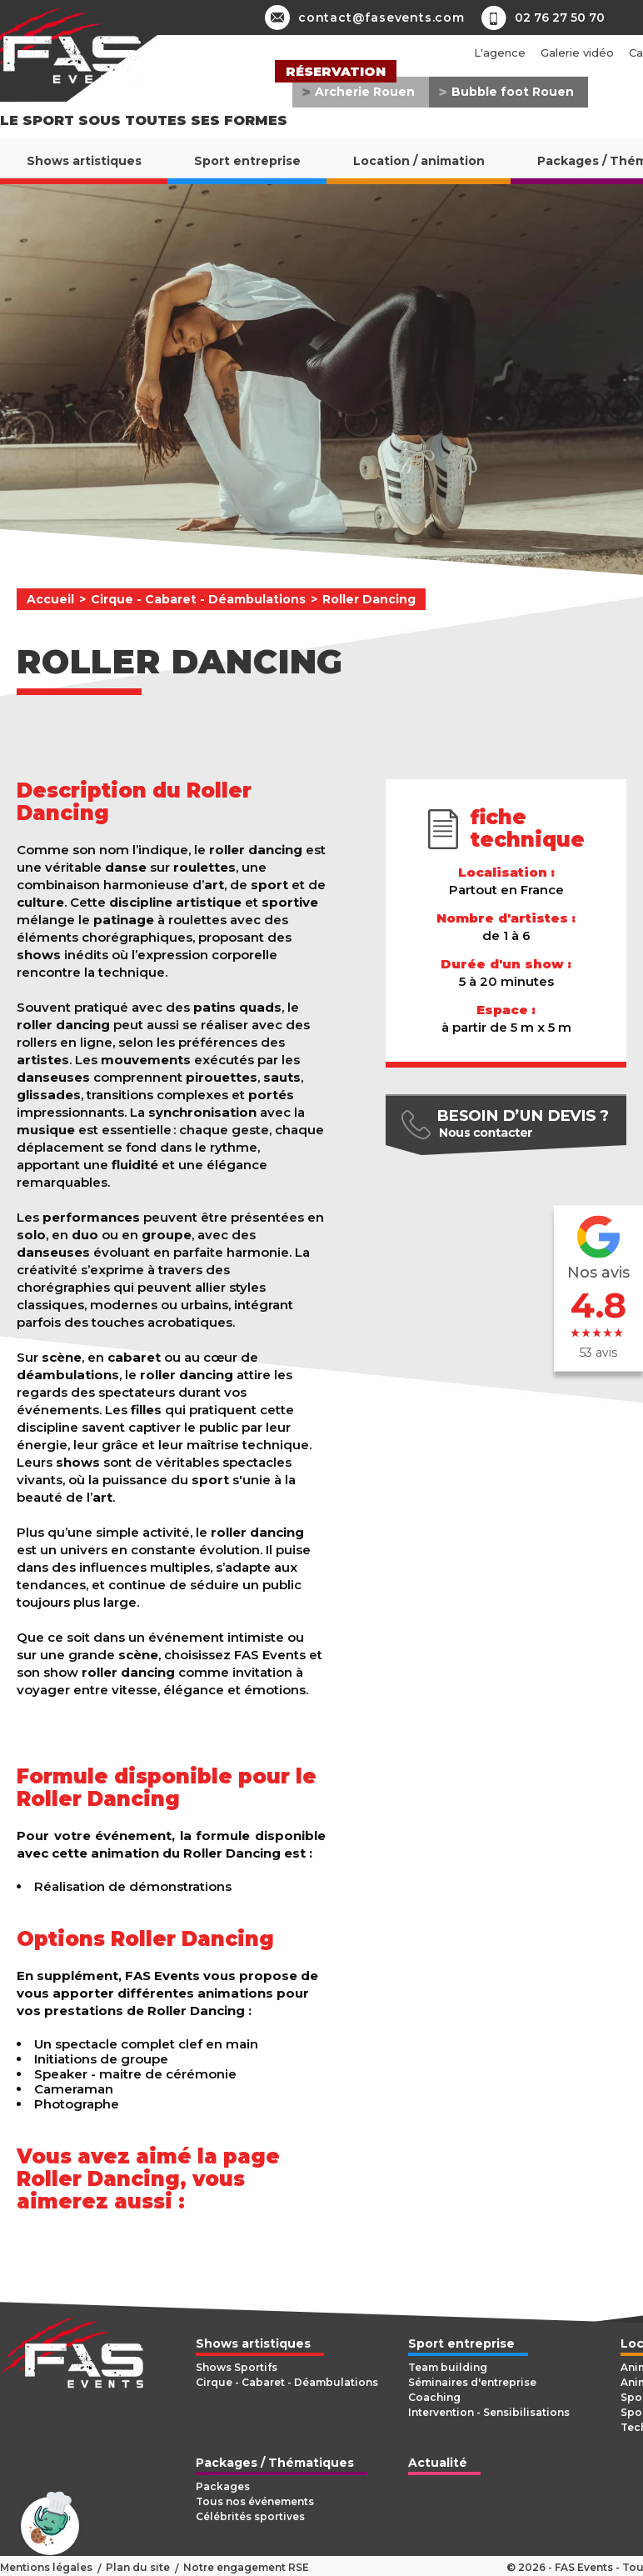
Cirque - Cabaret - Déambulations (198, 599)
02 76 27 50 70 (560, 17)
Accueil (50, 599)
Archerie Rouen (365, 91)
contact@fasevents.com (365, 17)
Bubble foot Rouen (512, 91)
